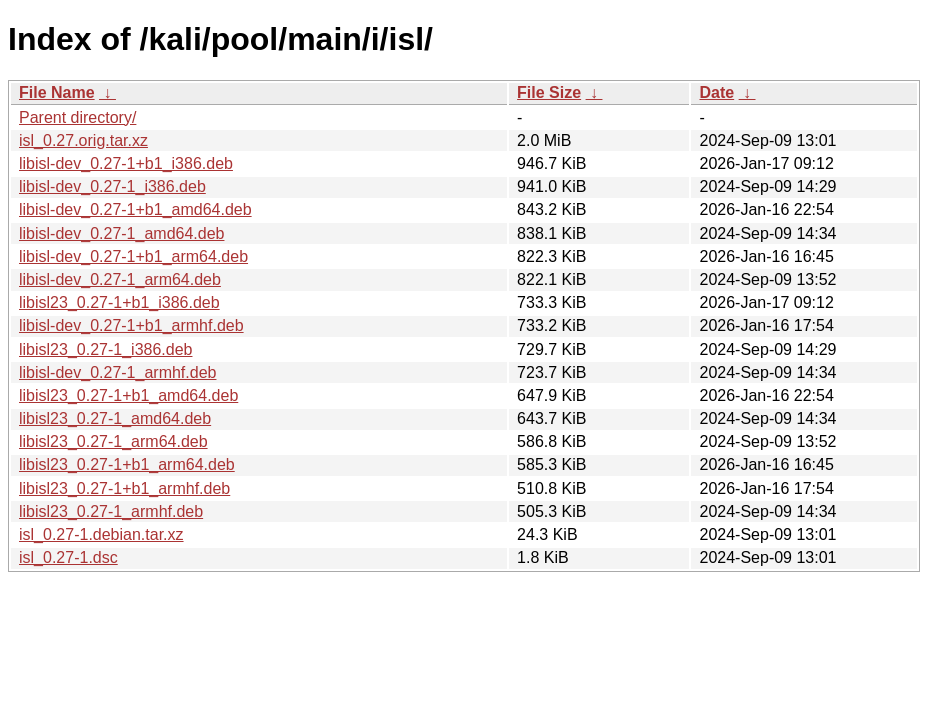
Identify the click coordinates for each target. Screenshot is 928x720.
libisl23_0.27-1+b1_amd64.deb (128, 395)
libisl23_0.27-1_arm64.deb (113, 441)
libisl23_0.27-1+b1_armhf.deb (124, 488)
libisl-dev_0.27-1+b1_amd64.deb (135, 209)
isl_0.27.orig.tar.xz (83, 140)
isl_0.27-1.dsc (68, 557)
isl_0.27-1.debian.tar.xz (101, 534)
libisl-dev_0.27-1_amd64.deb (121, 233)
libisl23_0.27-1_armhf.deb (111, 511)
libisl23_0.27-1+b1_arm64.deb (127, 464)
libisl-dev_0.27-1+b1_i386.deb (126, 163)
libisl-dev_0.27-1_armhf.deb (117, 372)
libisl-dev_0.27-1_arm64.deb (120, 279)
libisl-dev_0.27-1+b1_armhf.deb (131, 325)
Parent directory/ (77, 117)
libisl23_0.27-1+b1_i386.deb (119, 302)
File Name (57, 92)
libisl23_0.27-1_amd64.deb (115, 418)
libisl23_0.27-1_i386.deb (105, 349)
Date (716, 92)
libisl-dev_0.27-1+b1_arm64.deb (133, 256)
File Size (549, 92)
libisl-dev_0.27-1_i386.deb (112, 186)
